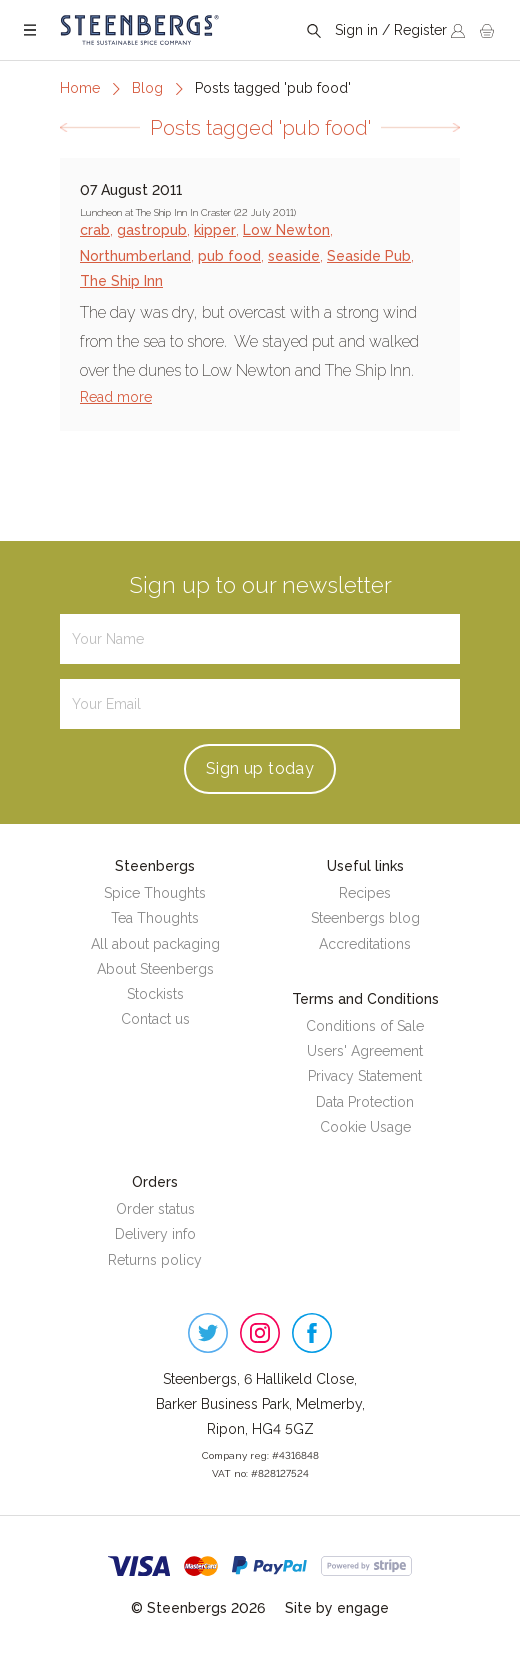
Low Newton (286, 230)
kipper (215, 230)
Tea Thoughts (155, 918)
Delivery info (155, 1234)
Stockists (155, 994)
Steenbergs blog (365, 918)
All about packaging (155, 944)
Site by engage (337, 1608)
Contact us (155, 1019)
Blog (147, 88)
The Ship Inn (121, 281)
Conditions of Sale (365, 1026)
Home (80, 88)
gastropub (152, 230)
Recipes (365, 893)
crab (95, 230)
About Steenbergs (155, 969)
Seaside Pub (369, 256)
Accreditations (365, 944)
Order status (155, 1209)
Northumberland (135, 256)
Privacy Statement (365, 1076)
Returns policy (155, 1260)
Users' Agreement (365, 1051)
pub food (229, 256)
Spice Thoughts (155, 893)
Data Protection (365, 1102)
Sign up (260, 768)
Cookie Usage (365, 1127)
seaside (294, 256)
